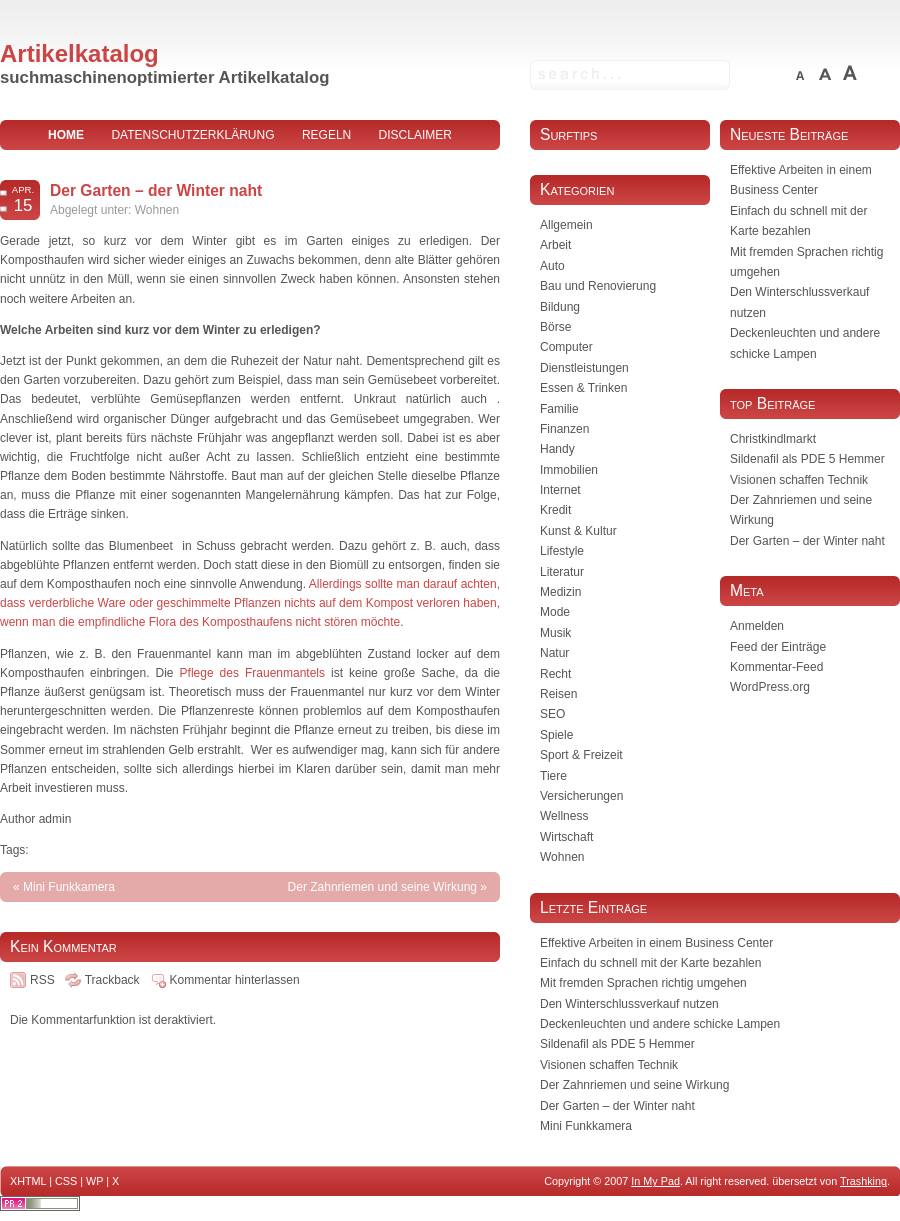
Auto (552, 266)
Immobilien (569, 470)
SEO (552, 714)
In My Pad (655, 1181)
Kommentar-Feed (776, 667)
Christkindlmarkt (773, 439)
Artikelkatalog (79, 53)
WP (94, 1181)
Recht (555, 674)
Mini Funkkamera (69, 887)
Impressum (250, 165)
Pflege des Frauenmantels (252, 673)
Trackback (112, 980)
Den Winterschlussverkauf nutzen (629, 1004)
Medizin (560, 592)
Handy (557, 449)
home (66, 135)
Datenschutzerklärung (192, 135)
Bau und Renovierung (598, 286)
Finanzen (564, 429)
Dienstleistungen (584, 368)
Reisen (558, 694)
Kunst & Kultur (578, 531)
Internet (560, 490)
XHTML (28, 1181)
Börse (555, 327)
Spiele (556, 735)
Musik (555, 633)
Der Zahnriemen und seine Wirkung (382, 887)
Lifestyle (562, 551)
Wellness (564, 816)
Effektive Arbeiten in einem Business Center (656, 943)
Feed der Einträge (778, 647)
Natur (554, 653)
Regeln (326, 135)
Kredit (555, 510)
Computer (566, 347)
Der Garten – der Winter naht (156, 190)
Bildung (560, 307)
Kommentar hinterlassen (235, 980)
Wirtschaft (566, 837)
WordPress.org (770, 687)
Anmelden (757, 626)
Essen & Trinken (583, 388)
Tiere (553, 776)
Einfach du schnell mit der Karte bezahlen (650, 963)
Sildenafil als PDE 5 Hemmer (807, 459)
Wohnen (157, 210)
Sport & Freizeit (581, 755)
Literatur (562, 572)
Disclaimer (415, 135)
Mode (555, 612)
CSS (66, 1181)
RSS (42, 980)
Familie (559, 409)
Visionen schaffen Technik (799, 480)
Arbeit (555, 245)
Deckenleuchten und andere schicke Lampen (660, 1024)
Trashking (863, 1181)
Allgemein (566, 225)
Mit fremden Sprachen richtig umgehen (643, 983)
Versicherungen (581, 796)
